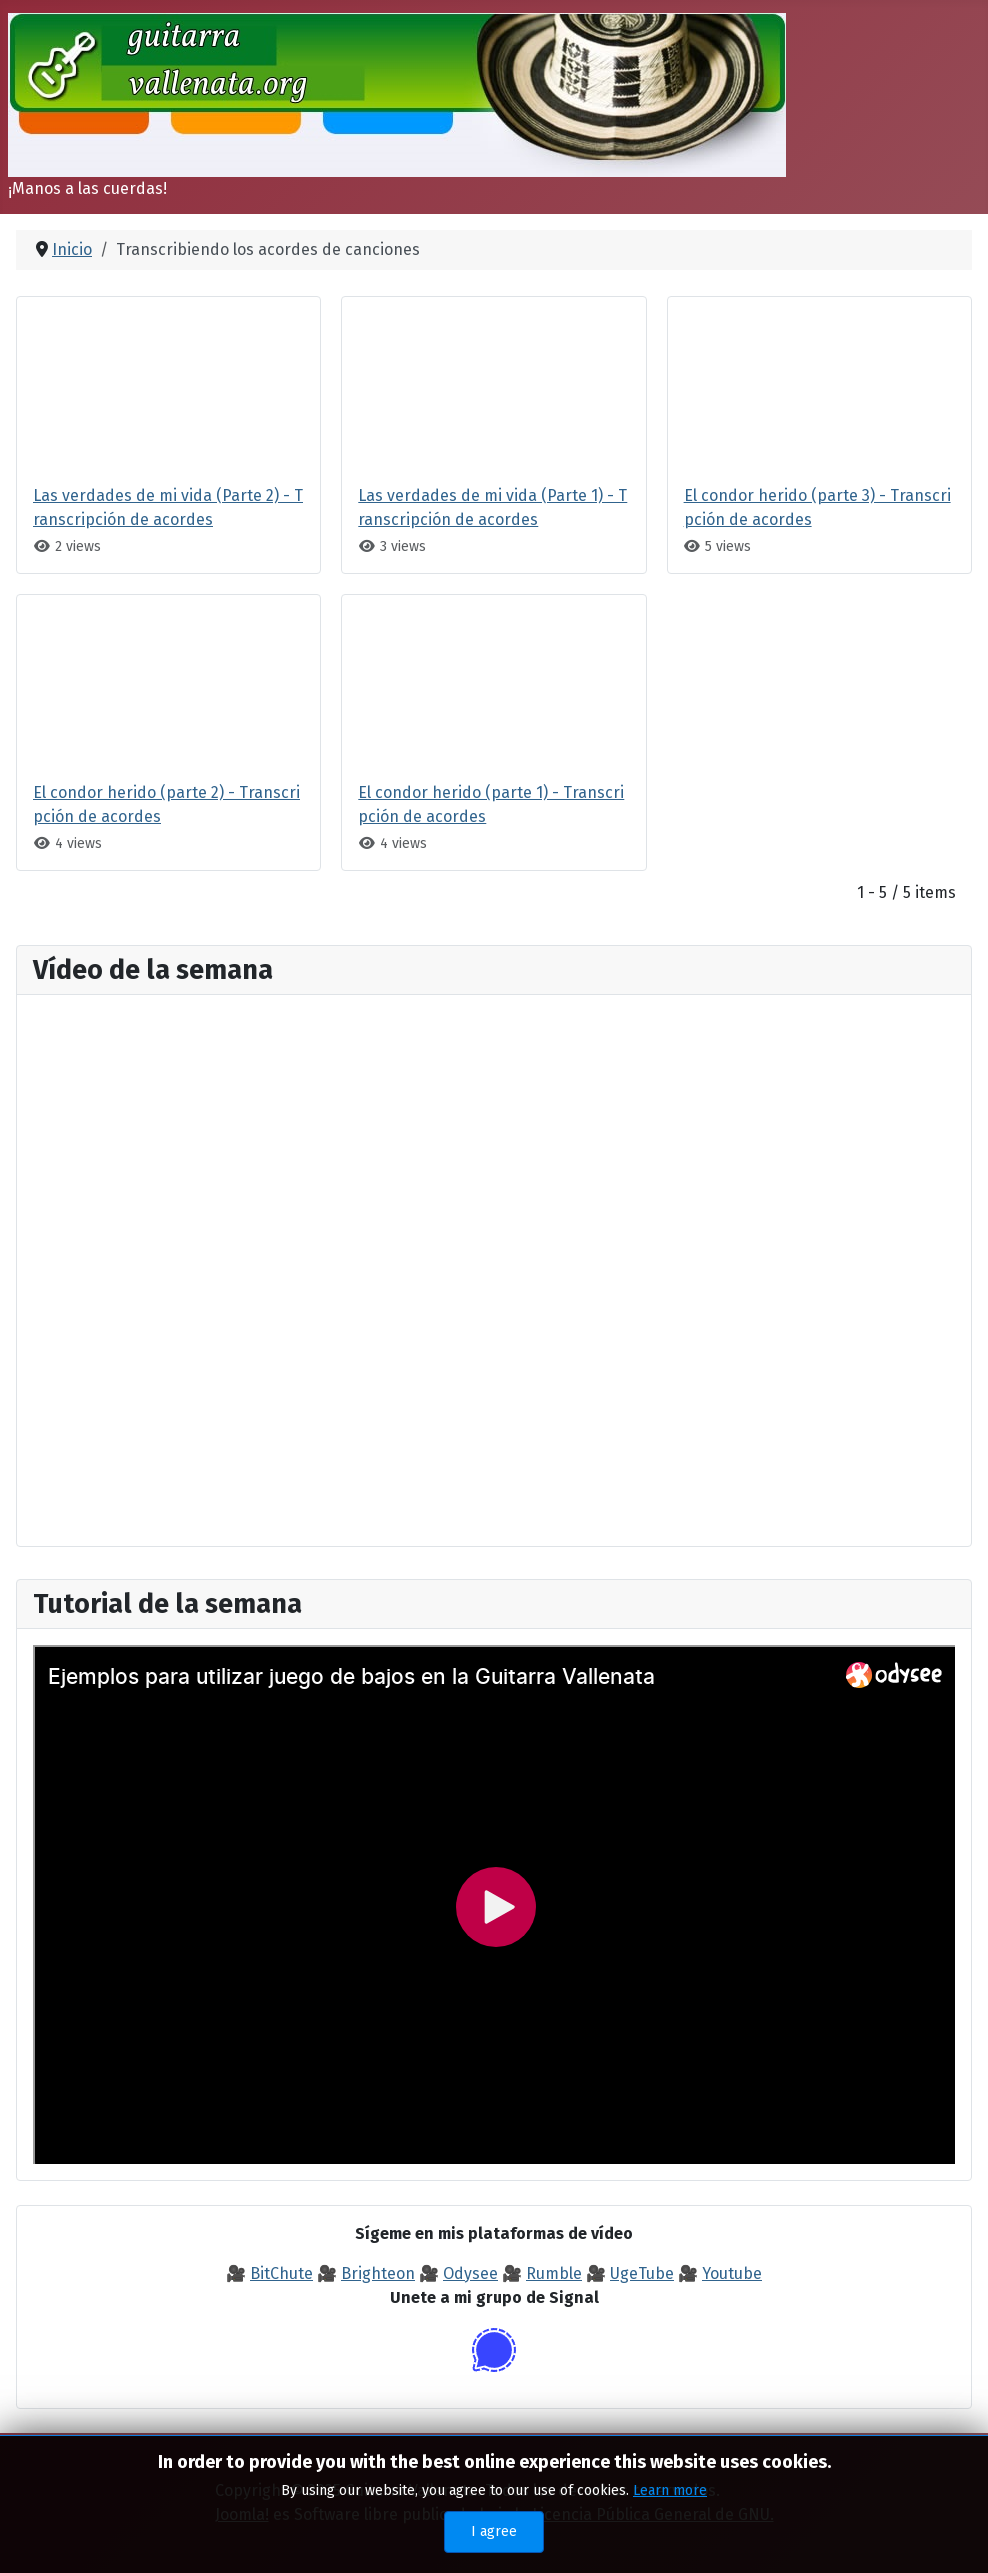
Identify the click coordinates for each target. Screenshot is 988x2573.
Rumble (554, 2273)
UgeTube (642, 2273)
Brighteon (378, 2273)
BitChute (281, 2273)
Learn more (670, 2490)
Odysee (470, 2273)
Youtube (732, 2273)
